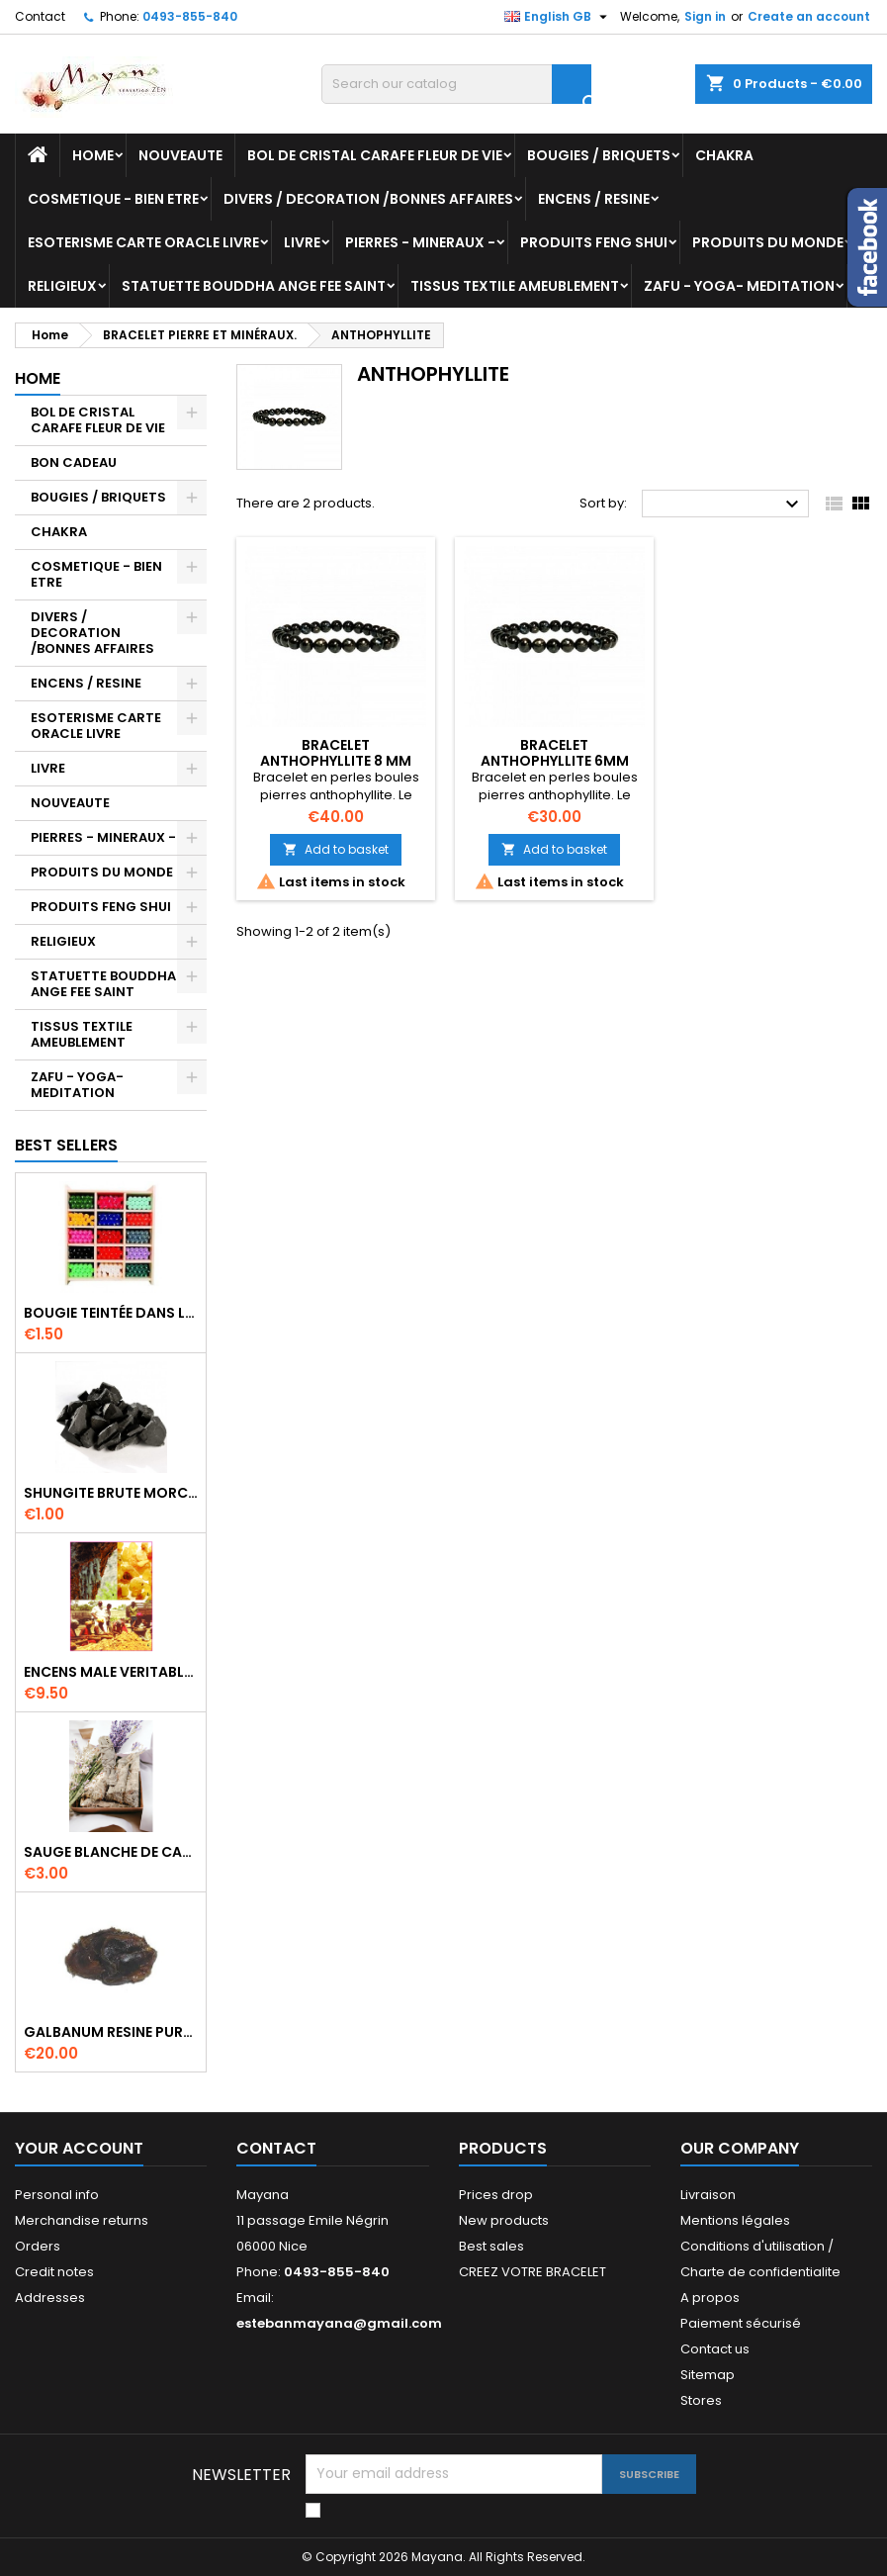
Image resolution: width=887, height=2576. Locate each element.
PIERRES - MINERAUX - (420, 242)
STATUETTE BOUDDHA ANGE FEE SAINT (254, 286)
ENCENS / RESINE (594, 199)
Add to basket (336, 849)
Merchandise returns (81, 2220)
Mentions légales (735, 2220)
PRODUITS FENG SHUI (593, 242)
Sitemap (707, 2374)
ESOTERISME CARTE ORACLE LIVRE (143, 242)
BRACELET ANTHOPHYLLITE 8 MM (335, 753)
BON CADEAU (74, 462)
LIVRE (302, 242)
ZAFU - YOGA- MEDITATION (739, 286)
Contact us (715, 2349)
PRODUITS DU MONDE (767, 242)
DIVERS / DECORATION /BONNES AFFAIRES (368, 199)
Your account (79, 2148)
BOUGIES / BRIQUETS (598, 155)
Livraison (708, 2194)
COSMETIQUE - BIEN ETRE (113, 199)
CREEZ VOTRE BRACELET (532, 2271)
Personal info (57, 2194)
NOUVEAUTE (180, 155)
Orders (37, 2246)
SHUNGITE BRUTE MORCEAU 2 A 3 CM (111, 1493)
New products (504, 2220)
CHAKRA (724, 155)
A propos (710, 2297)
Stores (701, 2400)
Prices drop (496, 2194)
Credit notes (54, 2271)
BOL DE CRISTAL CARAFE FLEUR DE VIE (374, 155)
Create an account (809, 16)
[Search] (456, 84)
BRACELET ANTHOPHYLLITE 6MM (555, 753)
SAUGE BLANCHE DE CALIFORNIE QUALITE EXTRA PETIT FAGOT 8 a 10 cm (111, 1852)
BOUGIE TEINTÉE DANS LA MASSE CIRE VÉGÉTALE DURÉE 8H (111, 1313)
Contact (40, 16)
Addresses (50, 2297)
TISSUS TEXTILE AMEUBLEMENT (514, 286)
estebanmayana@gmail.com (339, 2323)
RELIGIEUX (62, 286)
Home (93, 155)
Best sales (491, 2246)
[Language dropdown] (558, 17)
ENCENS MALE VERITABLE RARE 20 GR (111, 1672)
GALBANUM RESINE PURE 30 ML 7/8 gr (111, 2032)
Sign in (705, 16)
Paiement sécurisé (740, 2323)
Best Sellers (66, 1145)
